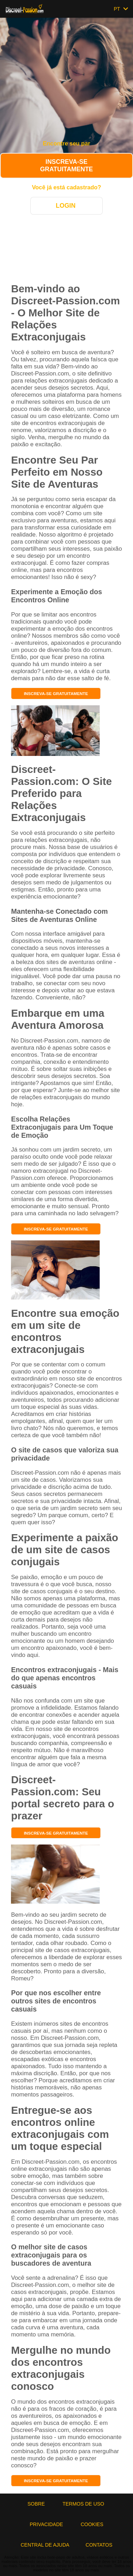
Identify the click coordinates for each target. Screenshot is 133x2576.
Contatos (98, 2545)
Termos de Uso (83, 2504)
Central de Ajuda (45, 2545)
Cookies (92, 2524)
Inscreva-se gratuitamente (66, 165)
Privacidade (47, 2524)
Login (66, 205)
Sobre (36, 2504)
